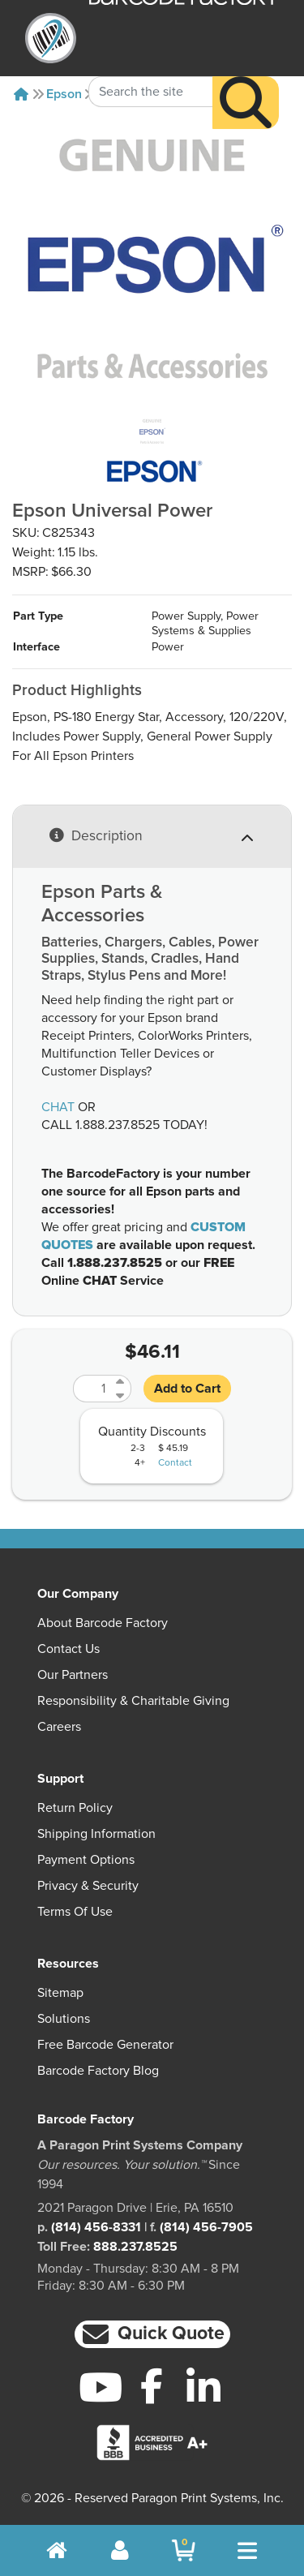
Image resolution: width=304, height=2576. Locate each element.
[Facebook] (152, 2385)
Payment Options (86, 1859)
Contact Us (68, 1648)
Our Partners (72, 1674)
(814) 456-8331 (96, 2227)
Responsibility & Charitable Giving (133, 1700)
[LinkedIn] (203, 2387)
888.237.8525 (135, 2246)
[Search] (245, 80)
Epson (64, 94)
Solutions (63, 2018)
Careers (59, 1726)
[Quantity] (92, 1388)
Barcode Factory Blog (98, 2070)
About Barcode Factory (102, 1622)
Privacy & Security (88, 1885)
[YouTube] (101, 2387)
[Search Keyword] (151, 69)
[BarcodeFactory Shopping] (183, 2550)
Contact (175, 1463)
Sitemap (60, 1992)
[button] (152, 2335)
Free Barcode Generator (105, 2044)
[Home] (21, 94)
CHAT (58, 1107)
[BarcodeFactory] (50, 38)
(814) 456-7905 (206, 2227)
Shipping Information (96, 1833)
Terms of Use (75, 1911)
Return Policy (75, 1807)
